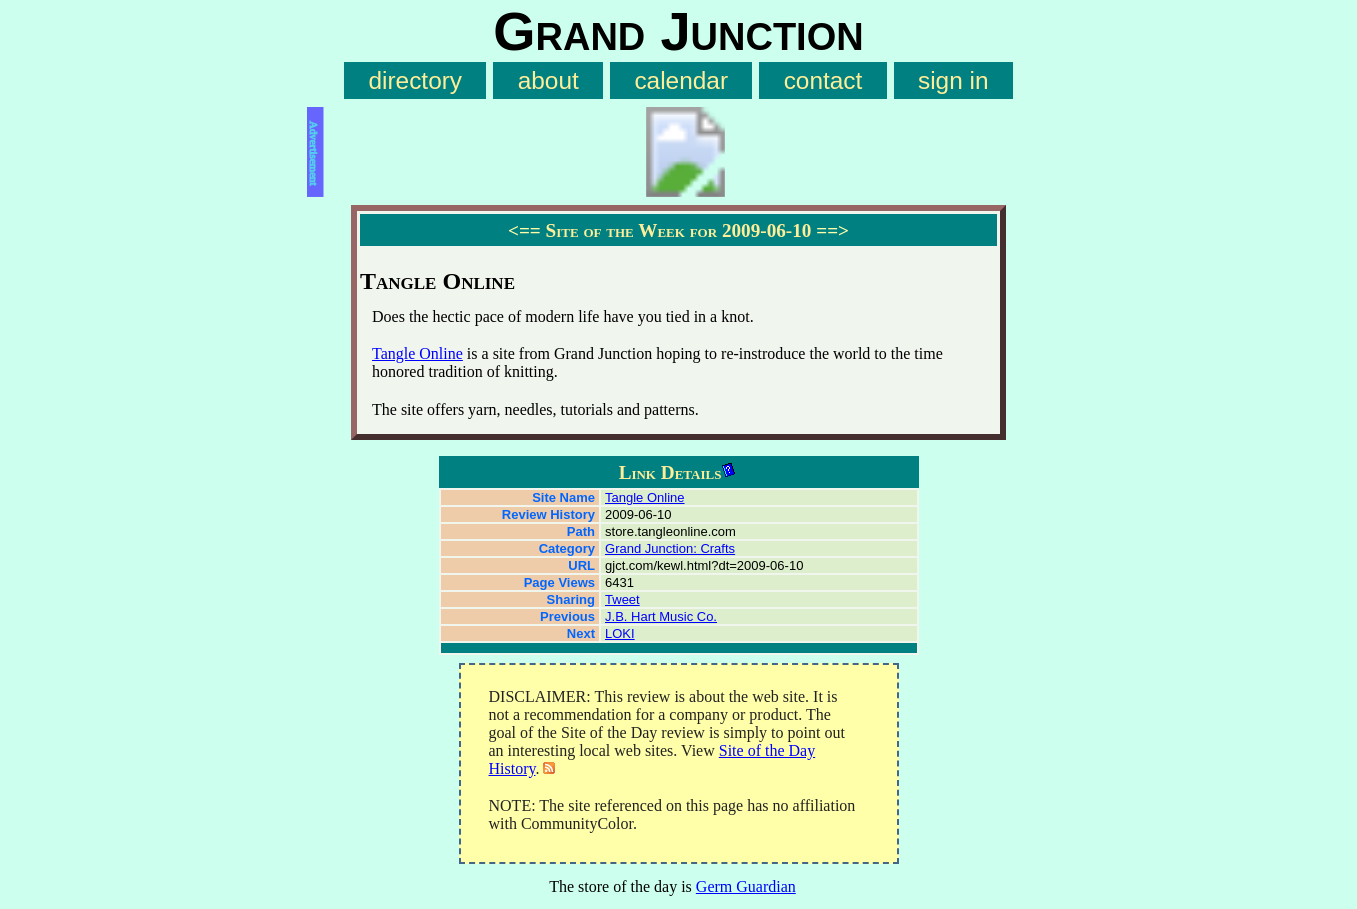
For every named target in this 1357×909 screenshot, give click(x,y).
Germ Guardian (746, 886)
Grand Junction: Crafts (670, 548)
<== (524, 230)
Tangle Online (417, 353)
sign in (953, 80)
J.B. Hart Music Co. (661, 616)
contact (823, 80)
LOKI (620, 633)
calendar (681, 80)
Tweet (622, 599)
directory (415, 80)
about (548, 80)
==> (832, 230)
